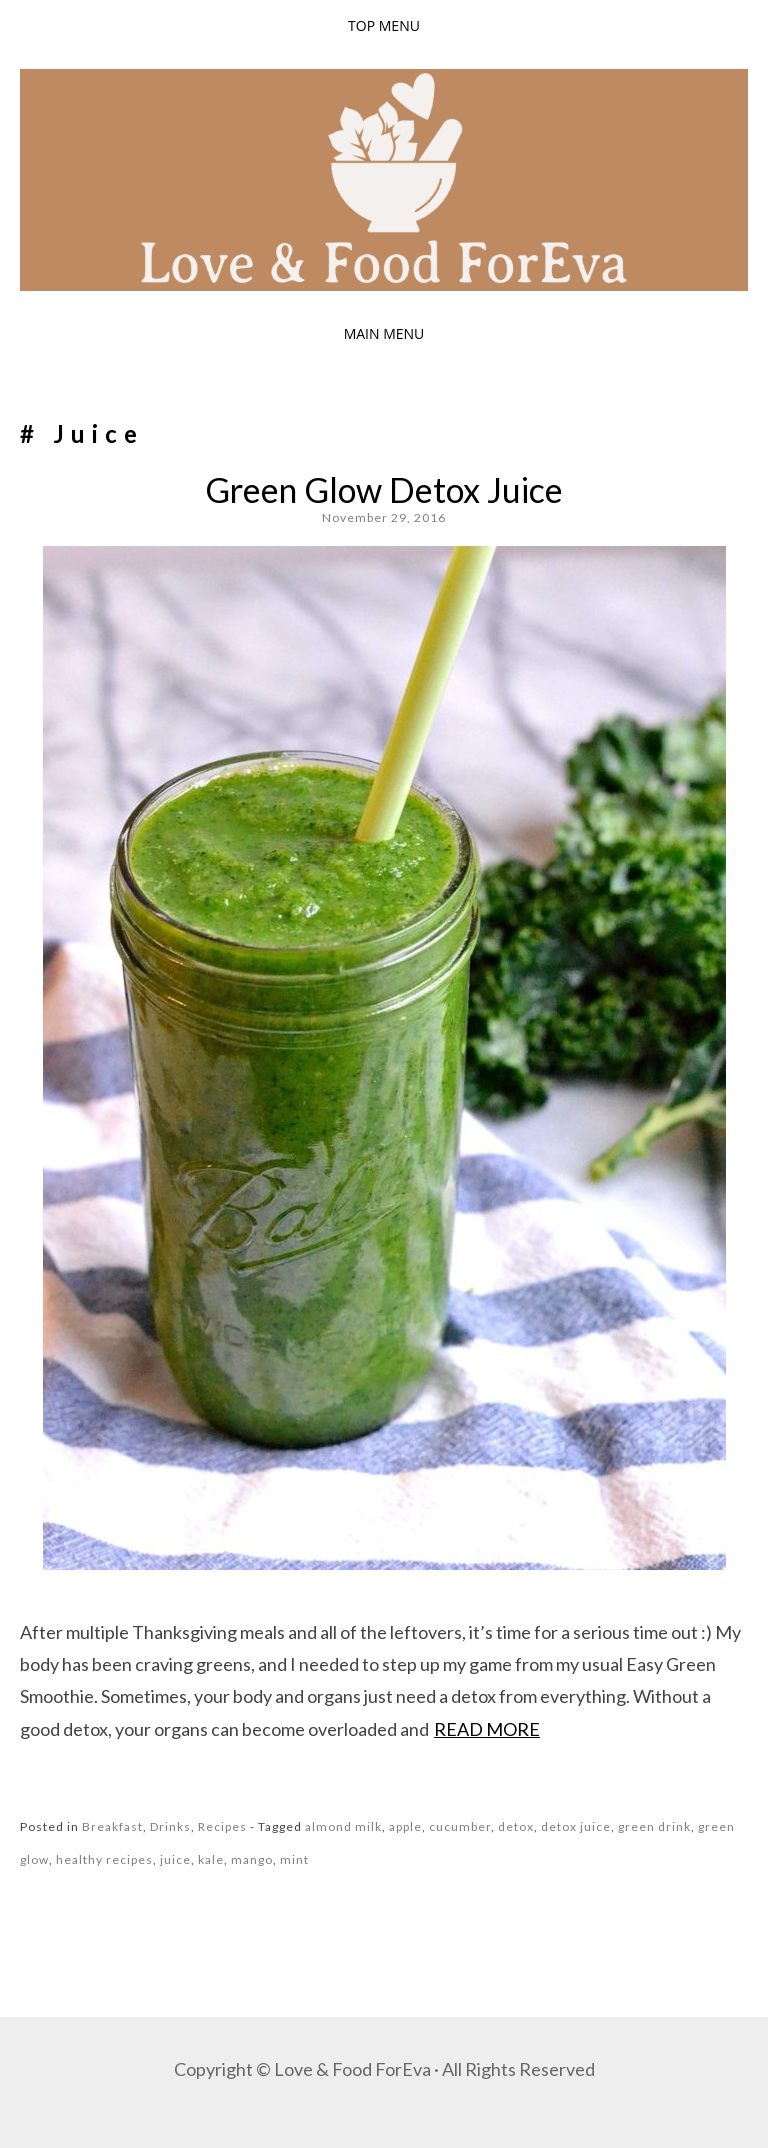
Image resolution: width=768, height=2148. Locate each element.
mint (294, 1859)
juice (175, 1859)
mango (252, 1859)
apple (405, 1826)
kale (211, 1859)
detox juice (576, 1826)
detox (516, 1826)
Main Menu (384, 333)
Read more (487, 1729)
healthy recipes (104, 1859)
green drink (654, 1826)
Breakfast (112, 1826)
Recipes (222, 1826)
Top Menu (384, 25)
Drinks (170, 1826)
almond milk (343, 1826)
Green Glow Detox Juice (384, 489)
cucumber (460, 1826)
